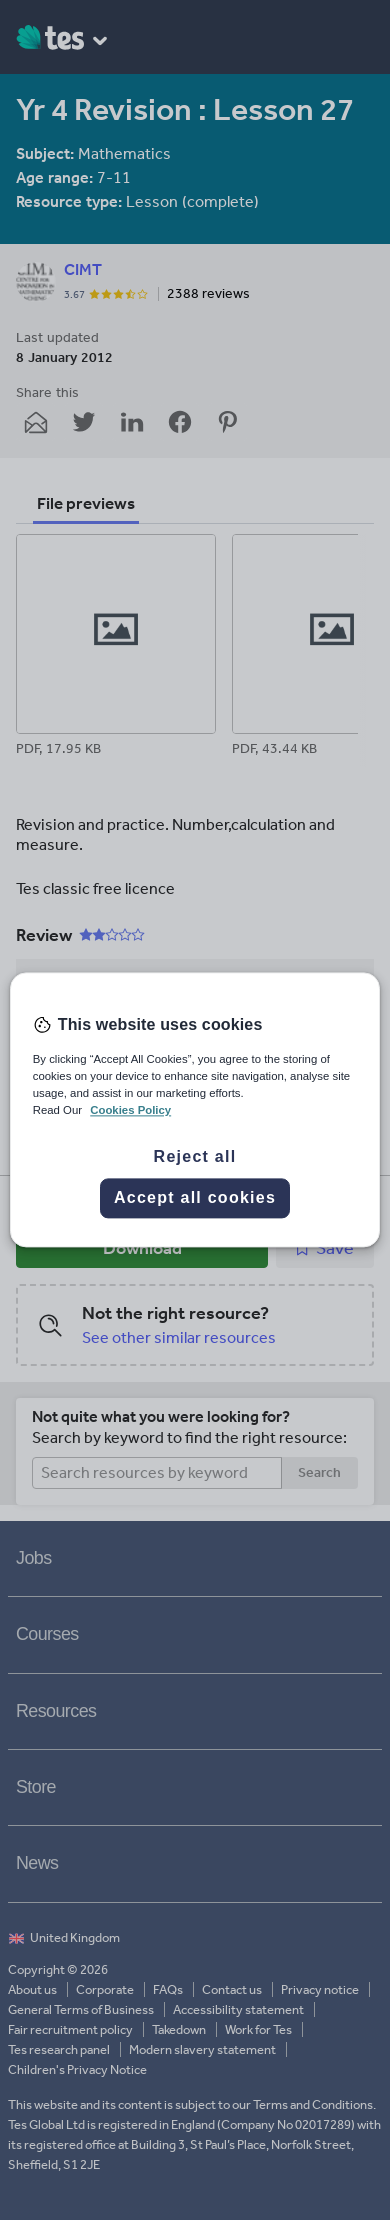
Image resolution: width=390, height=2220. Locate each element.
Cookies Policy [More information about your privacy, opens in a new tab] (130, 1111)
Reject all (195, 1157)
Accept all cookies (195, 1198)
